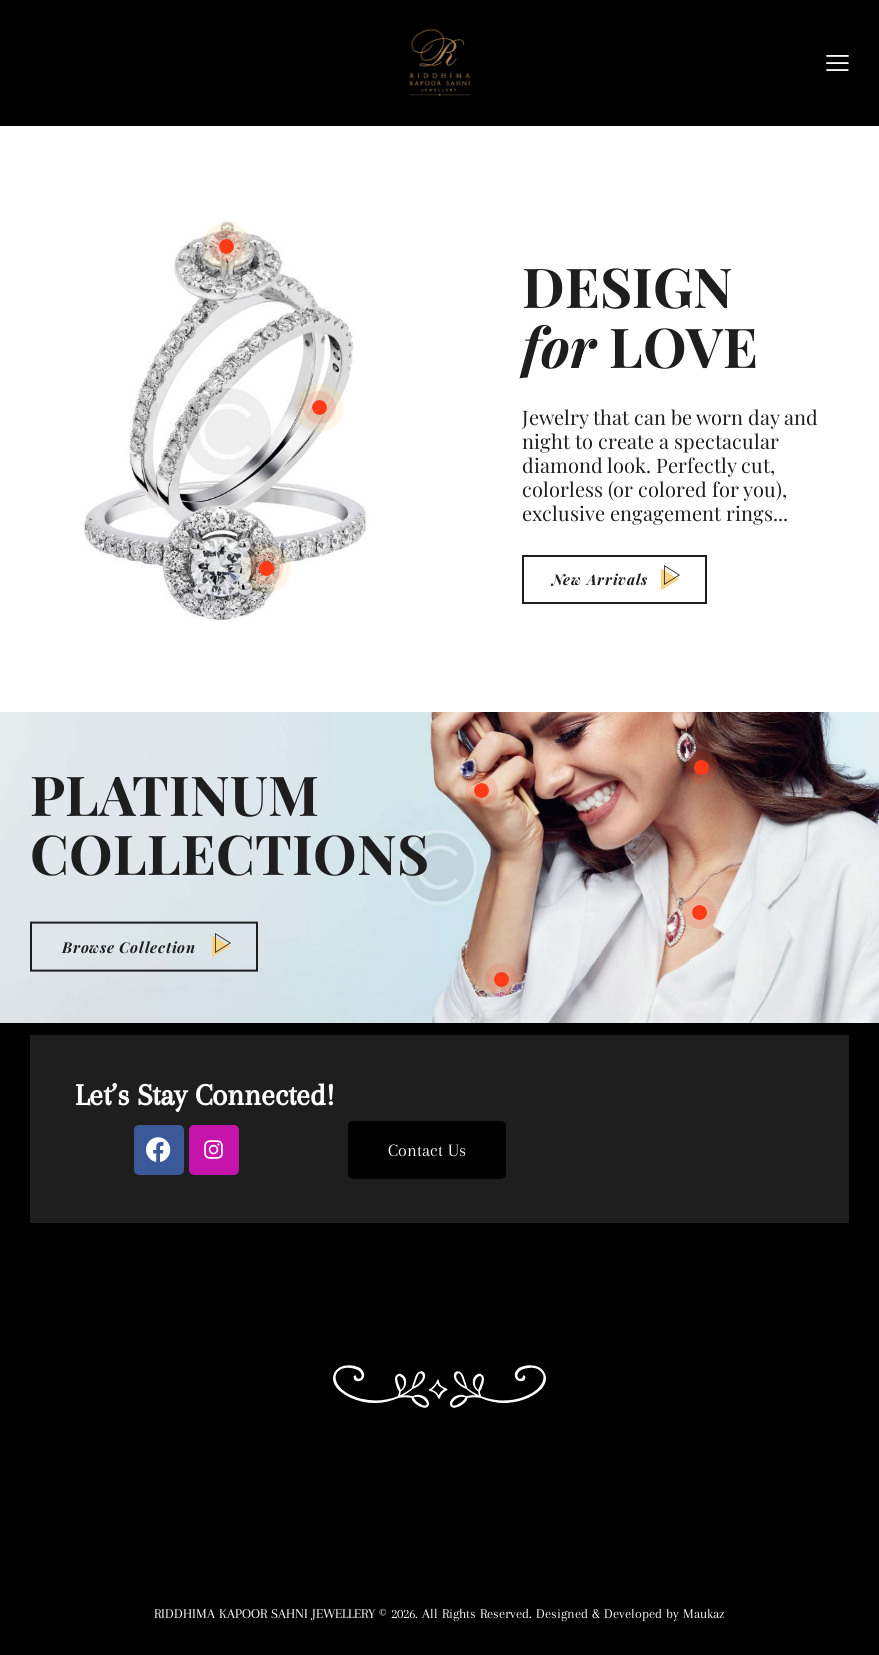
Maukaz (704, 1613)
